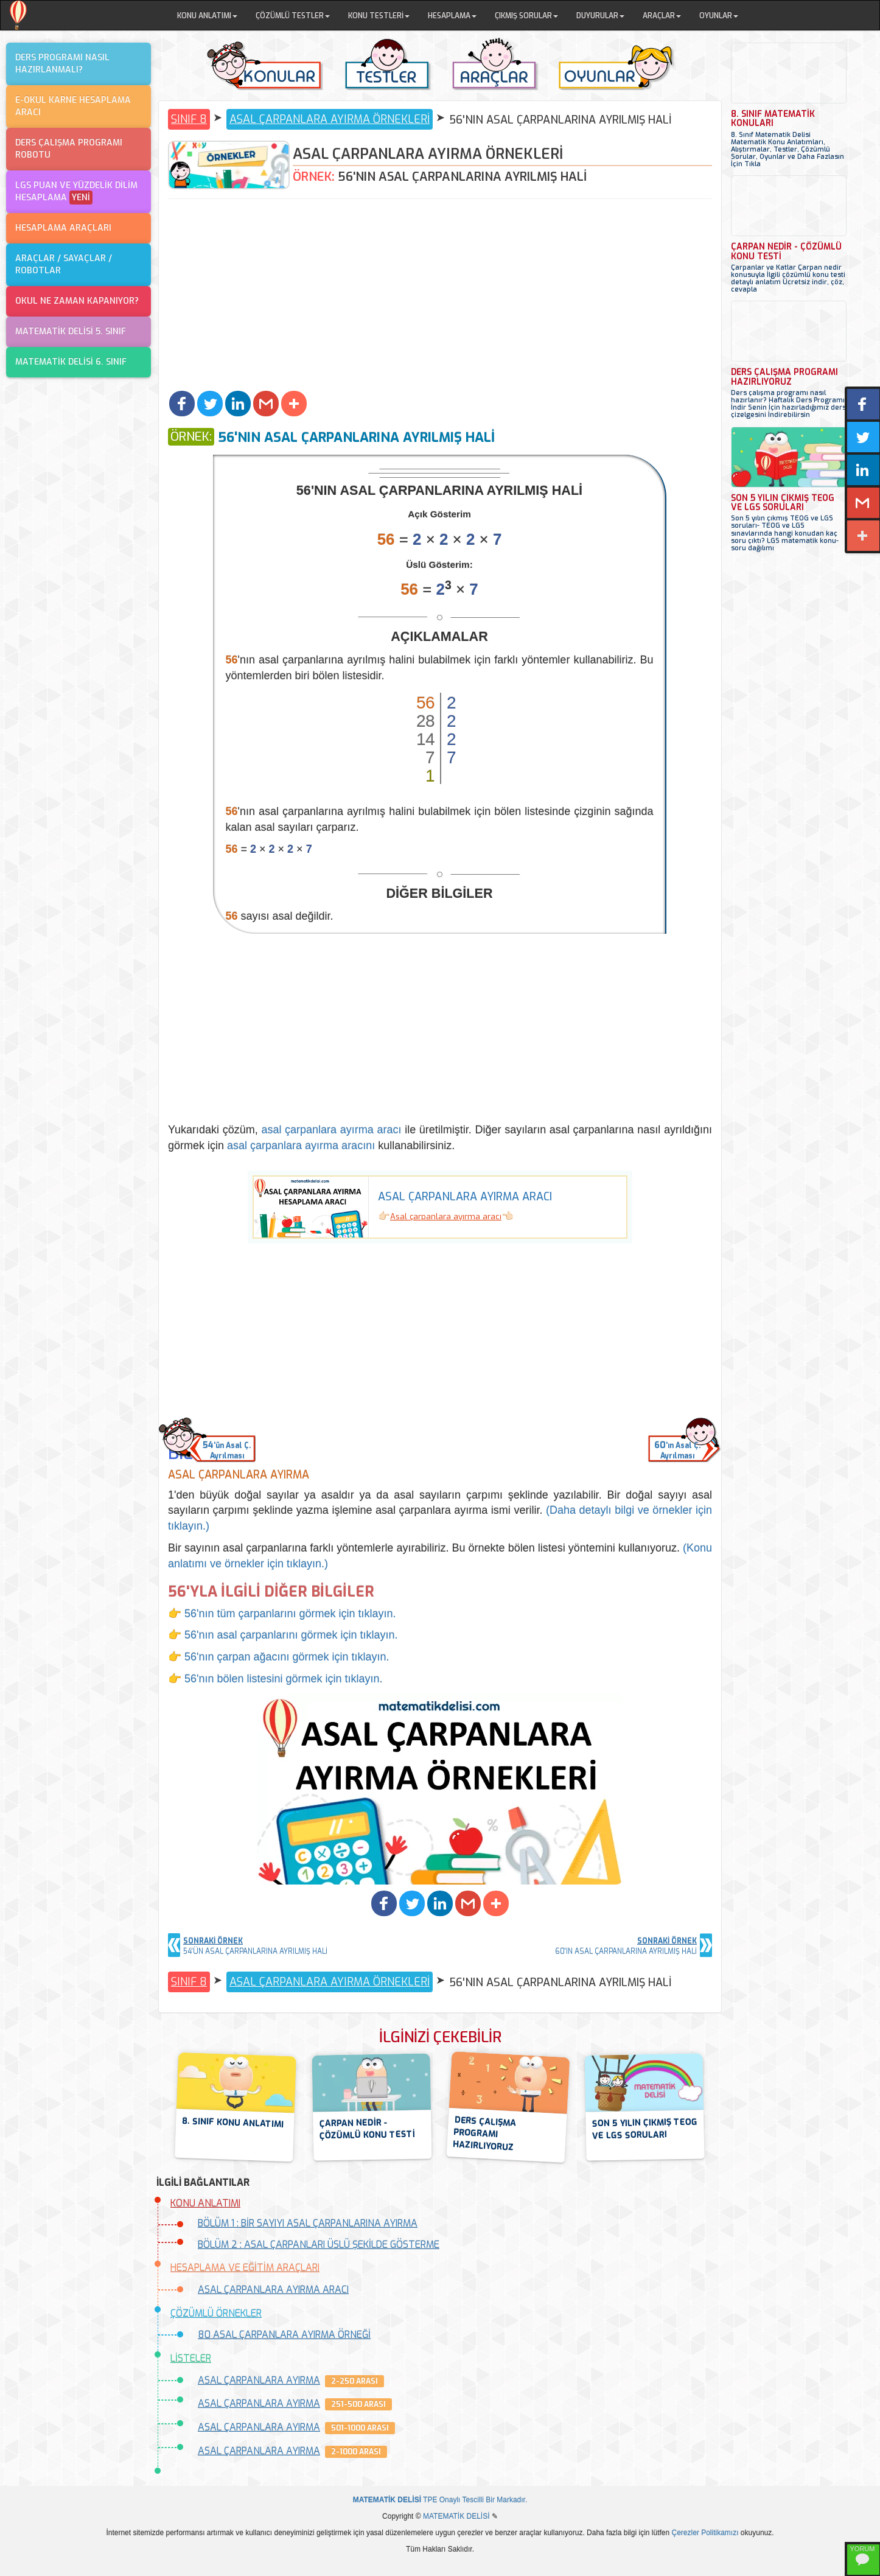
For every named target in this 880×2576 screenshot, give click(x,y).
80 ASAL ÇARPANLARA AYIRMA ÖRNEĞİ (284, 2334)
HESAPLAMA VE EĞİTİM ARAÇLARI (245, 2267)
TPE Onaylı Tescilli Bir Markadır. (440, 2500)
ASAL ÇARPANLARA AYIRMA (259, 2380)
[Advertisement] (440, 296)
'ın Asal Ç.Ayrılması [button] (677, 1450)
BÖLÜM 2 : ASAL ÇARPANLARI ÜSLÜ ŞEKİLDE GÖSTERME (318, 2244)
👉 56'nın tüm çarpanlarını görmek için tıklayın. (282, 1614)
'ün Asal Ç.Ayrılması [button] (227, 1450)
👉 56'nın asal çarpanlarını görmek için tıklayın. (283, 1635)
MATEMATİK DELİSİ (456, 2516)
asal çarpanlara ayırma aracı (331, 1130)
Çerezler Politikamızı (705, 2533)
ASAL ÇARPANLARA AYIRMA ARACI (273, 2289)
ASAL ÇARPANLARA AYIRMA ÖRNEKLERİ (329, 119)
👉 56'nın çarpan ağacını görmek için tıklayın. (278, 1657)
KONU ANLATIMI (205, 2203)
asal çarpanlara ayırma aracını (301, 1145)
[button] (182, 403)
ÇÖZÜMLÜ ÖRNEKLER (216, 2313)
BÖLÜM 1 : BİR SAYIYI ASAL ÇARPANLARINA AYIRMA (307, 2223)
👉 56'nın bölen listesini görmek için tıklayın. (275, 1679)
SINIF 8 (189, 119)
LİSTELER (190, 2358)
